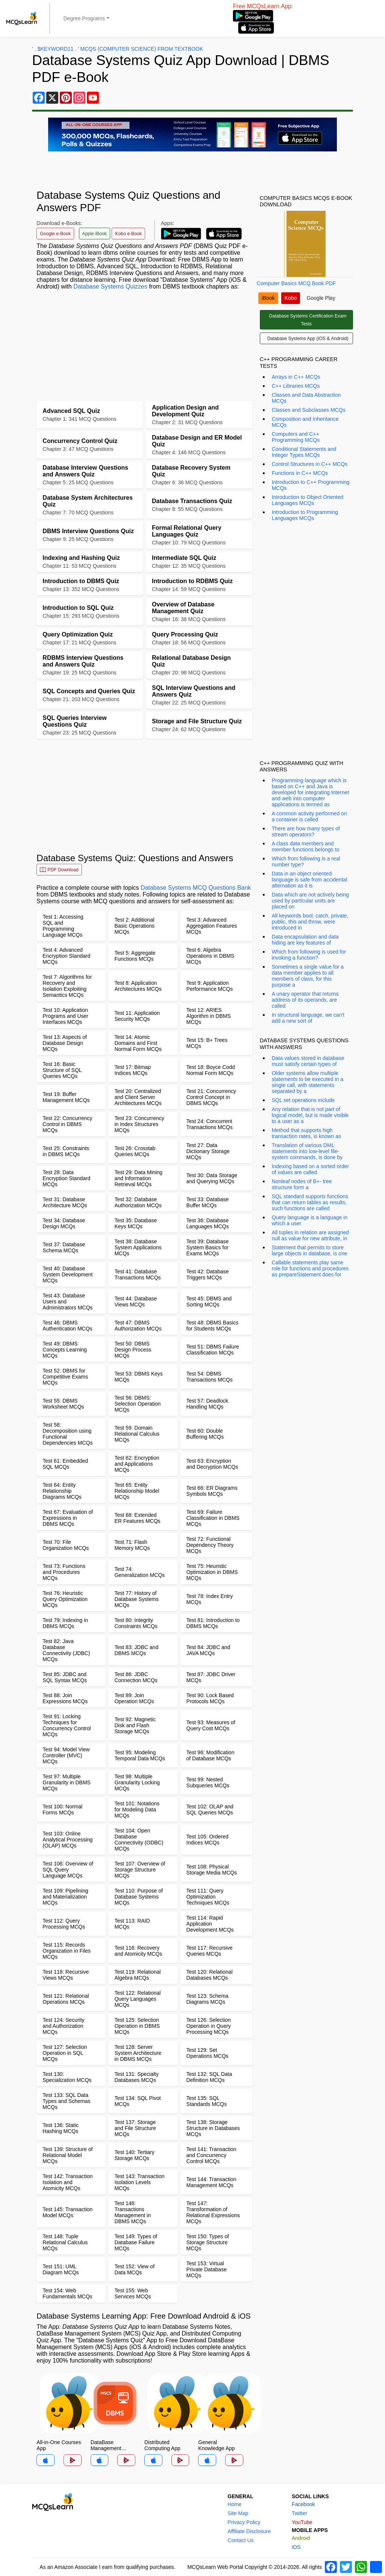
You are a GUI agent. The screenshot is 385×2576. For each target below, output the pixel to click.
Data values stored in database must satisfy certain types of (308, 1061)
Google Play (320, 298)
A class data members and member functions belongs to (306, 847)
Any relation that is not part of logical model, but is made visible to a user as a (310, 1115)
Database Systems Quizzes (110, 286)
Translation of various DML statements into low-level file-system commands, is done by (307, 1151)
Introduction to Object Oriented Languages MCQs (308, 500)
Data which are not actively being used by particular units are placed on (310, 901)
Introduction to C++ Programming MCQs (311, 485)
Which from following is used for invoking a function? (309, 955)
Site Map (237, 2513)
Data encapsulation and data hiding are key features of (305, 940)
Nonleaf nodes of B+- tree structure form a (302, 1184)
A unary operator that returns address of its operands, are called (305, 1000)
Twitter (299, 2513)
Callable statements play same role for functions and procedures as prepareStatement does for (310, 1268)
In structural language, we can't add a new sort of (308, 1018)
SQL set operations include (303, 1100)
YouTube (302, 2522)
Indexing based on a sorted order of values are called (310, 1169)
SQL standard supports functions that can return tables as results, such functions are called (310, 1202)
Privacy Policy (243, 2522)
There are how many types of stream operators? (306, 831)
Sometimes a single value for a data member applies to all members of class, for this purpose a (308, 976)
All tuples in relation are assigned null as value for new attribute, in (310, 1235)
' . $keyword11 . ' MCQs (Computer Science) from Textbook (117, 49)
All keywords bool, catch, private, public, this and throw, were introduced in (310, 922)
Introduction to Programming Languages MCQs (305, 515)
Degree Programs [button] (84, 18)
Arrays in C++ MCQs (296, 377)
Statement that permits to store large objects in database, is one (309, 1250)
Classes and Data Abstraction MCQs (306, 398)
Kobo (291, 298)
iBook (268, 298)
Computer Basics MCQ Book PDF (296, 283)
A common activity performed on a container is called (309, 816)
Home (234, 2504)
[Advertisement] (144, 348)
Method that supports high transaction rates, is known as (306, 1133)
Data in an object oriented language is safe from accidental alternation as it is (309, 880)
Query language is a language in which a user (310, 1220)
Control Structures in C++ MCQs (310, 464)
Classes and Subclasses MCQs (309, 410)
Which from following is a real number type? (306, 862)
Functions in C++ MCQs (300, 473)
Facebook (303, 2504)
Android (301, 2538)
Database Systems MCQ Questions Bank (196, 887)
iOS (296, 2547)
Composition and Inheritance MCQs (305, 422)
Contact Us (240, 2540)
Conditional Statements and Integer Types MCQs (304, 452)
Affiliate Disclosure (249, 2531)
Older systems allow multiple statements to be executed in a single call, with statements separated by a (308, 1082)
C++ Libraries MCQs (296, 386)
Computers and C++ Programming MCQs (296, 437)
